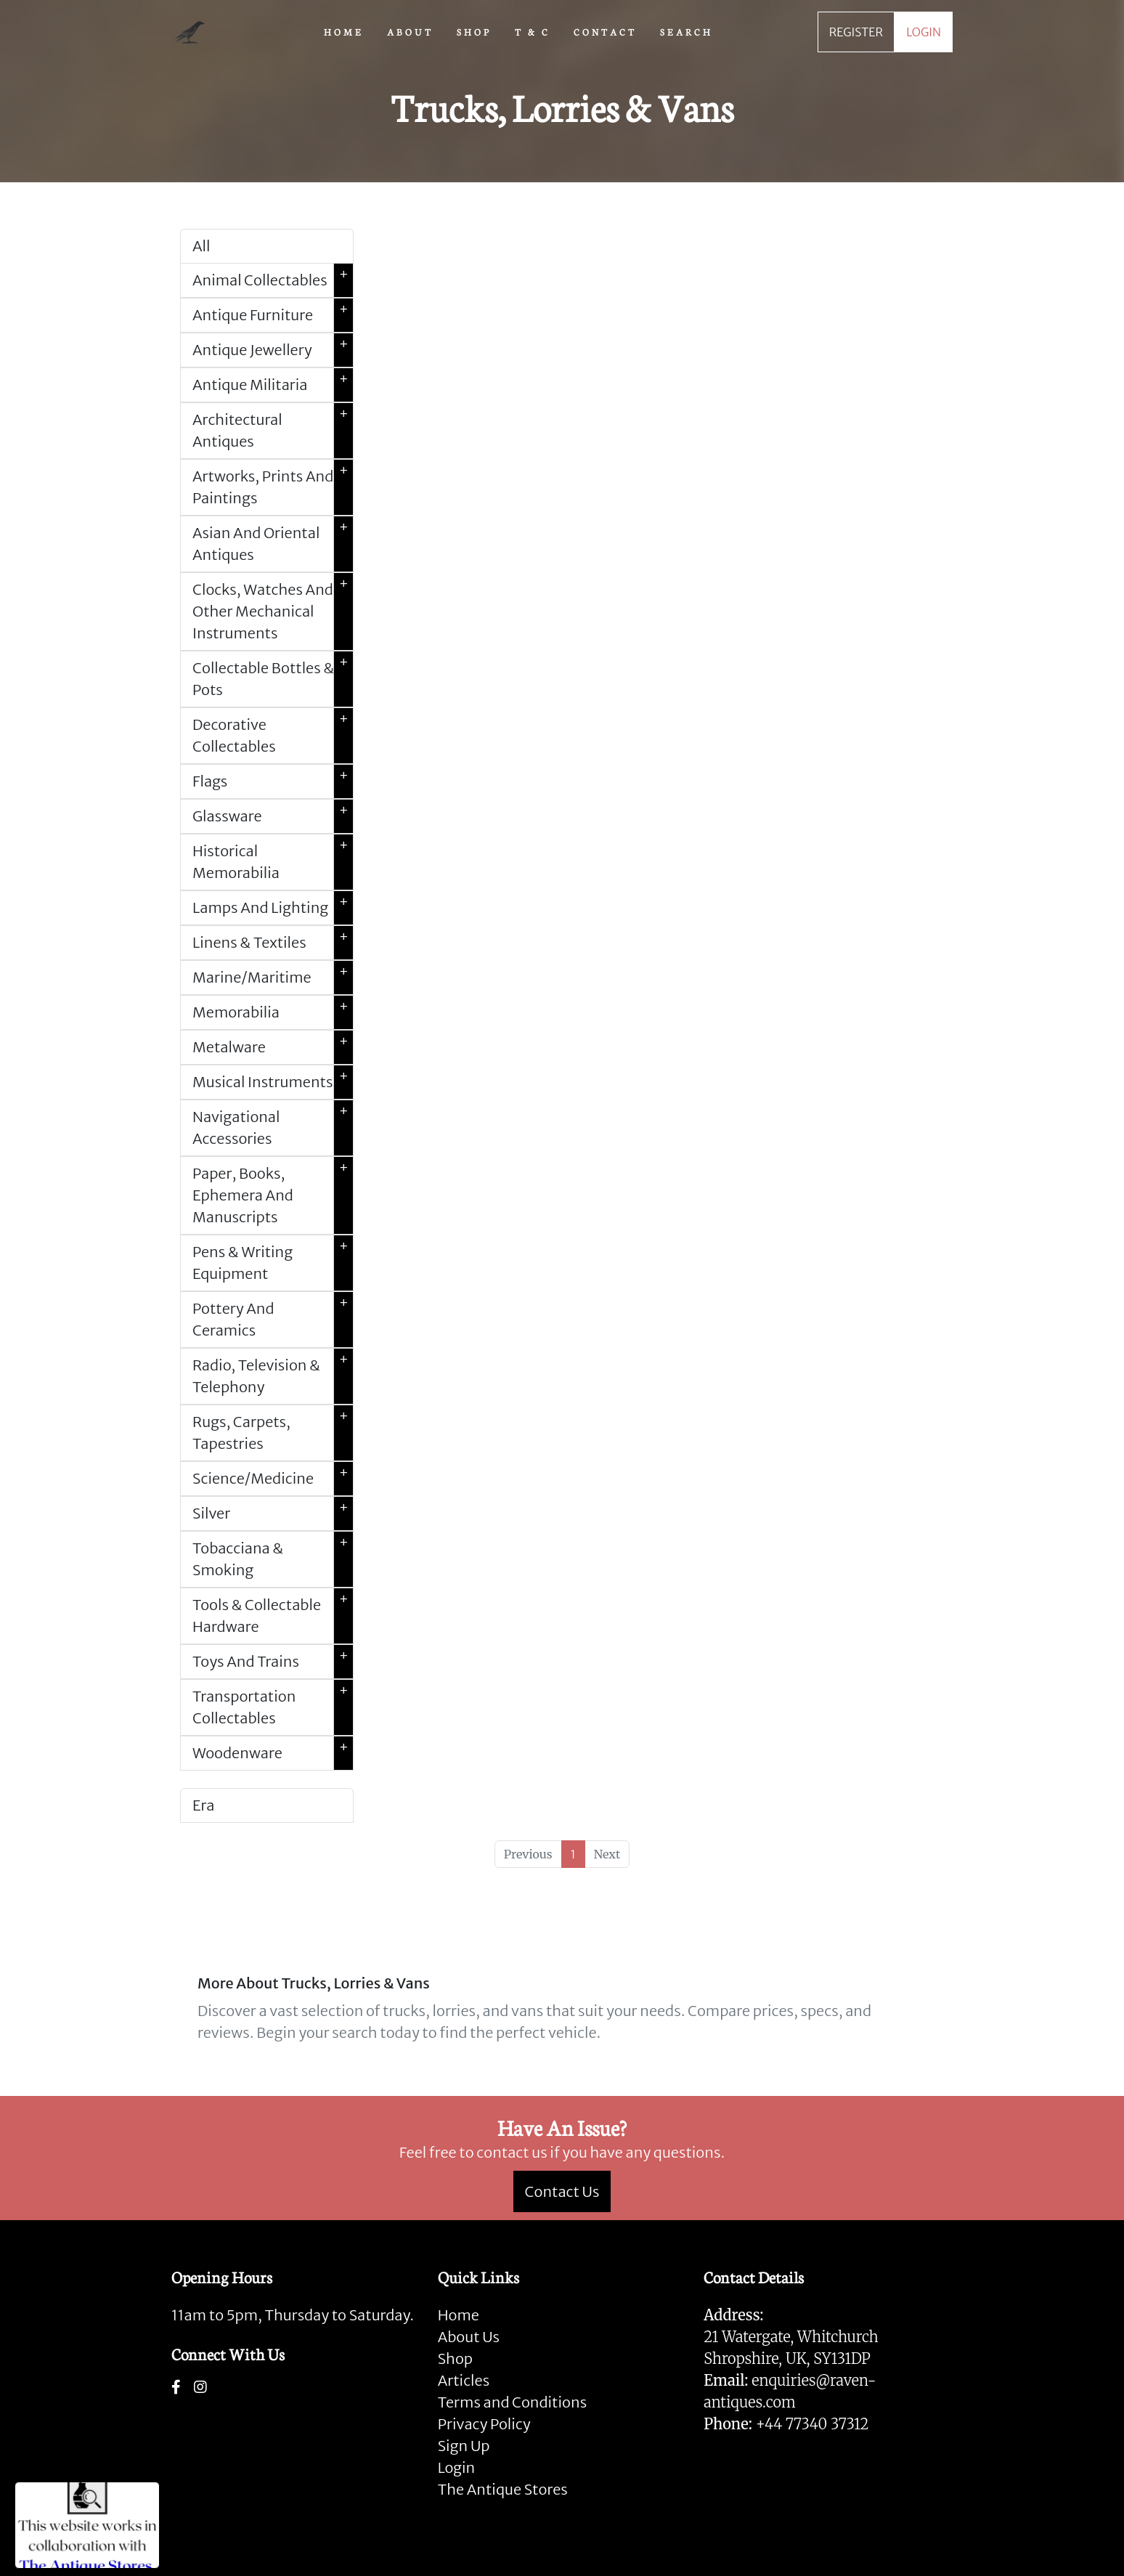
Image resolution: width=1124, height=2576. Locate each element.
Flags (272, 781)
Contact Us (562, 2191)
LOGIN (923, 32)
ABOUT (410, 31)
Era (203, 1805)
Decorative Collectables (272, 735)
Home (458, 2315)
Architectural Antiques (272, 430)
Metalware (272, 1047)
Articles (463, 2380)
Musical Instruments (272, 1082)
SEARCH (686, 31)
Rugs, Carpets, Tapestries (272, 1432)
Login (457, 2467)
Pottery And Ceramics (272, 1319)
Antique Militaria (272, 385)
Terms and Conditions (512, 2402)
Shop (455, 2358)
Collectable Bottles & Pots (272, 679)
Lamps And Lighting (272, 908)
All (201, 246)
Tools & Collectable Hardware (272, 1615)
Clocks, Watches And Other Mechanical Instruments (272, 611)
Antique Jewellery (272, 350)
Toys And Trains (272, 1661)
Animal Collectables (272, 280)
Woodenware (272, 1753)
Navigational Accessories (272, 1127)
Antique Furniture (272, 315)
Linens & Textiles (272, 942)
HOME (344, 31)
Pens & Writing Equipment (272, 1263)
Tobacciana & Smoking (272, 1559)
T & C (532, 31)
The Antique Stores (503, 2489)
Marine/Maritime (272, 977)
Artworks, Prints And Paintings (272, 487)
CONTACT (605, 31)
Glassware (272, 816)
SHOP (474, 31)
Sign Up (464, 2446)
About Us (469, 2337)
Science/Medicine (272, 1478)
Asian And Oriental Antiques (272, 544)
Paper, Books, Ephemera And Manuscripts (272, 1195)
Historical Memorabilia (272, 862)
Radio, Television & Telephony (272, 1376)
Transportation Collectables (272, 1707)
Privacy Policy (484, 2424)
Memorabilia (272, 1012)
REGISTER (856, 32)
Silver (272, 1513)
